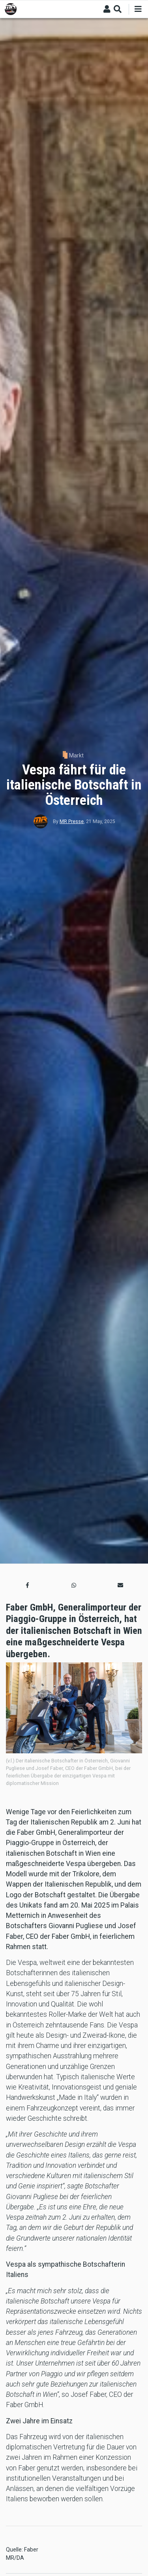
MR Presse (72, 821)
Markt (76, 755)
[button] (27, 1585)
